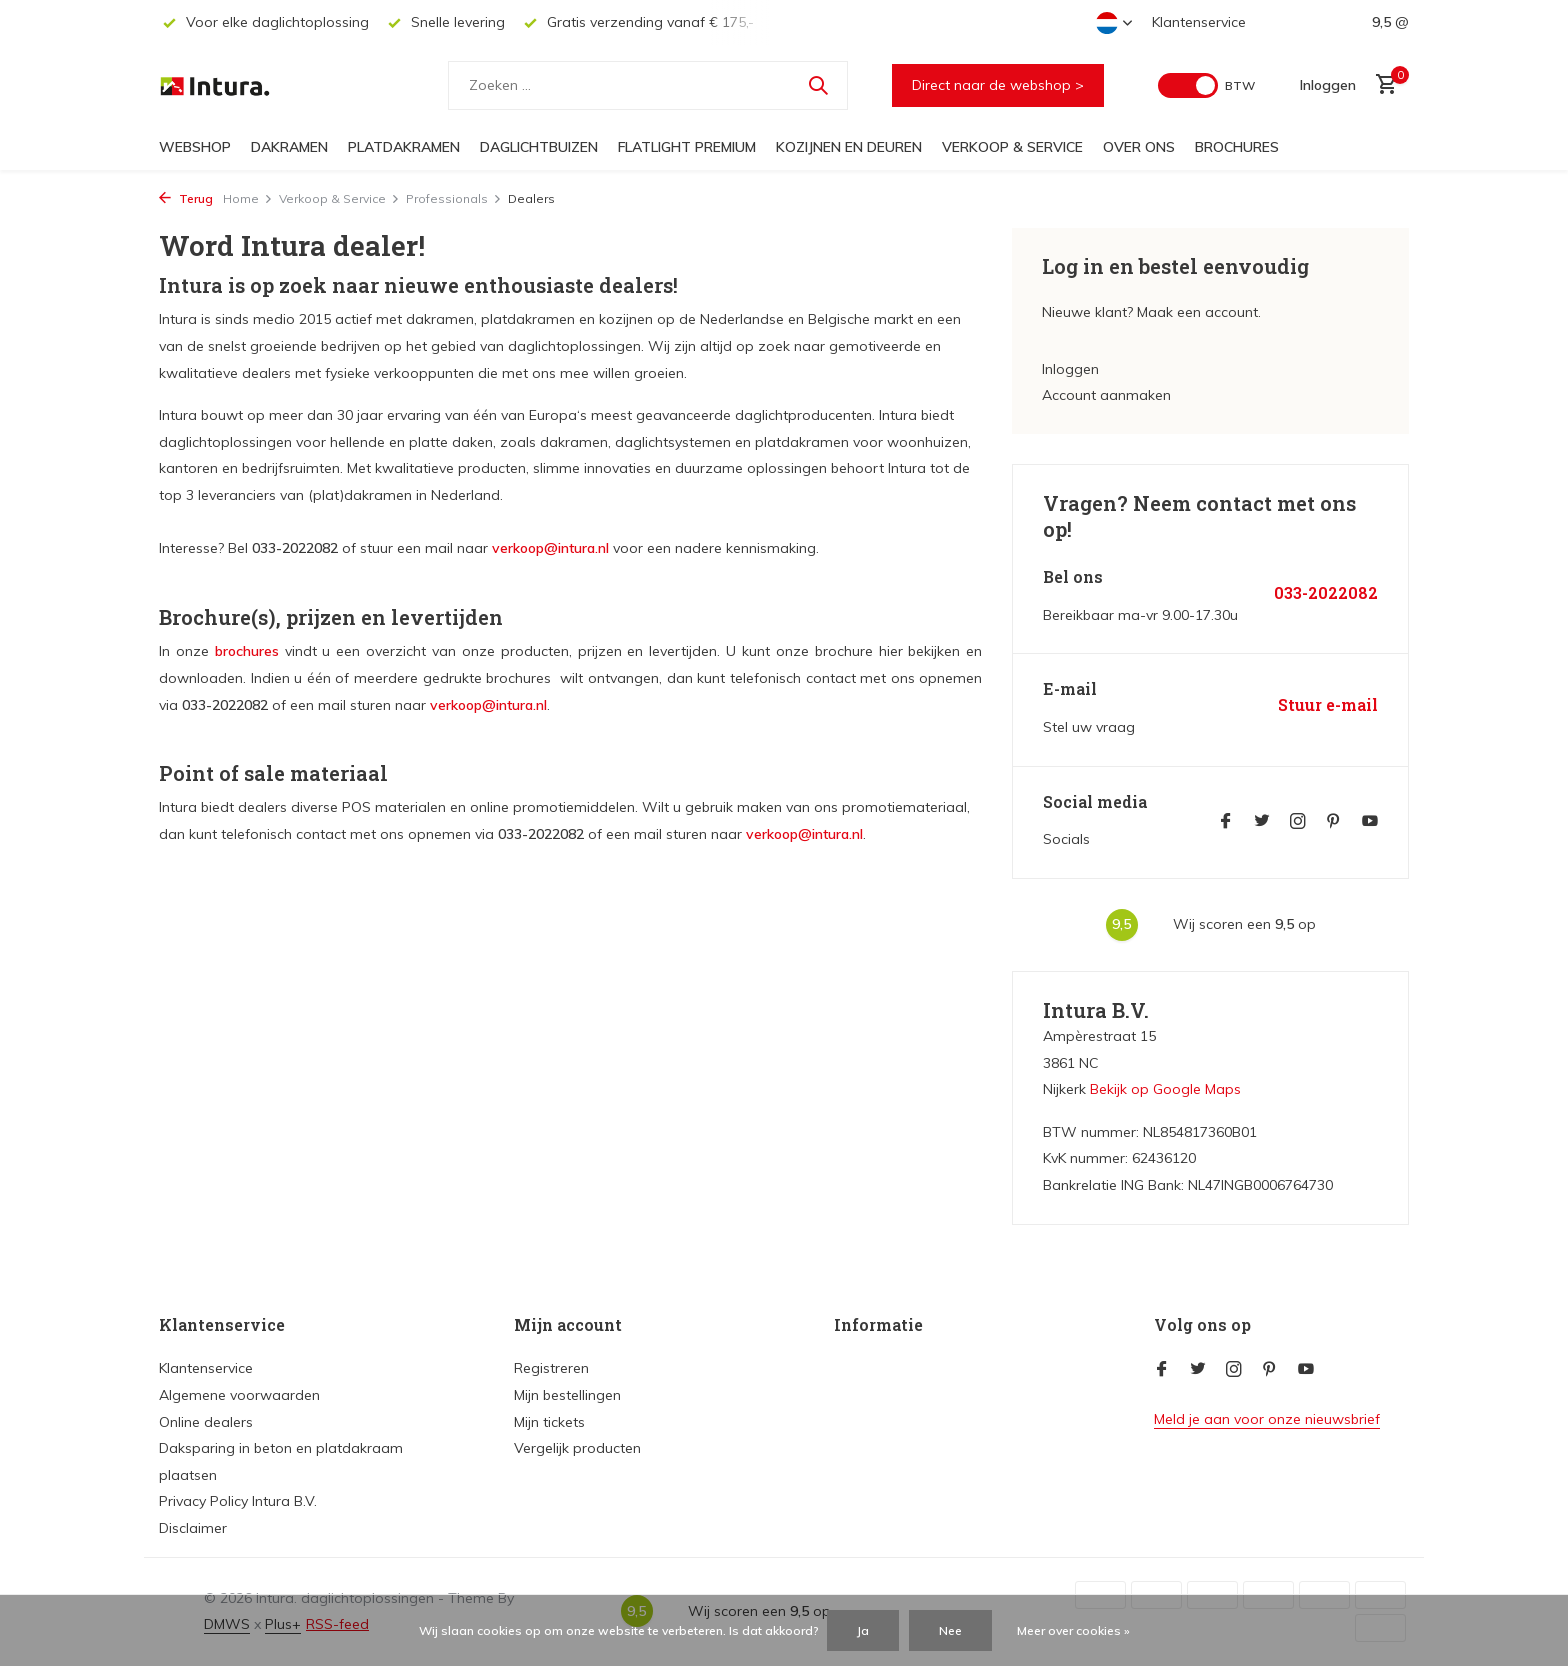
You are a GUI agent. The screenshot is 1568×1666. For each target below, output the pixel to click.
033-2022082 (1326, 593)
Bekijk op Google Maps (1165, 1089)
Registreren (551, 1368)
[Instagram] (1298, 822)
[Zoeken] (648, 85)
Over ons (1139, 147)
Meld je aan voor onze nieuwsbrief (1267, 1419)
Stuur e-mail (1328, 705)
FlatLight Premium (687, 147)
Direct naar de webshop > (998, 85)
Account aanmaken (1106, 395)
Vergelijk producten (577, 1448)
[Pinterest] (1334, 822)
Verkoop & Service (1012, 147)
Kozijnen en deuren (849, 147)
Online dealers (206, 1422)
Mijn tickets (549, 1422)
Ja (863, 1630)
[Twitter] (1262, 822)
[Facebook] (1226, 822)
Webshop (195, 147)
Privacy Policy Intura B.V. (238, 1501)
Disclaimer (193, 1528)
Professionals (454, 198)
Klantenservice (1199, 22)
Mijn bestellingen (567, 1395)
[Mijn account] (1328, 85)
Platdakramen (404, 147)
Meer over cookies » (1073, 1630)
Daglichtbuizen (539, 147)
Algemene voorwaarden (239, 1395)
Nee (950, 1630)
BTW (1240, 85)
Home (248, 198)
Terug (186, 198)
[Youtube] (1370, 822)
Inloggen (1070, 369)
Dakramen (289, 147)
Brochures (1237, 147)
